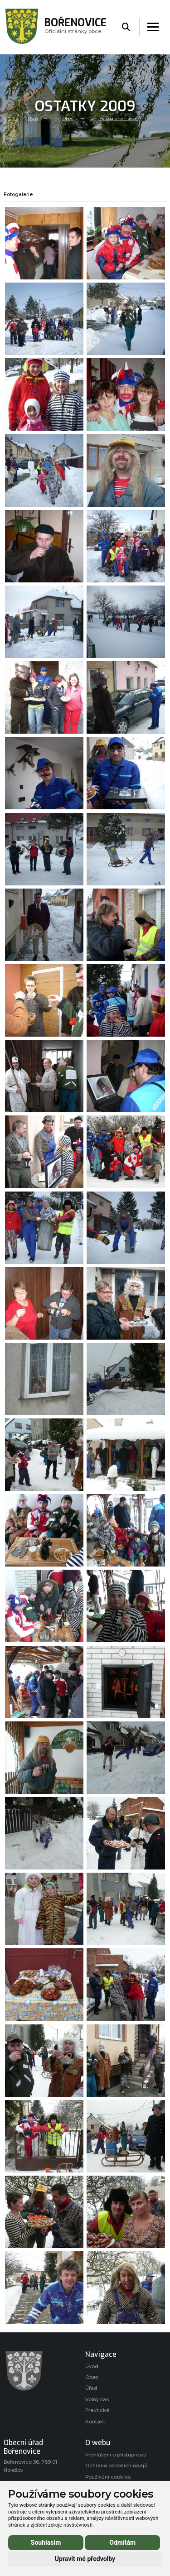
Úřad (91, 2388)
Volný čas (97, 2400)
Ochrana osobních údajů (116, 2466)
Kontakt (95, 2422)
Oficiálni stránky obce (75, 26)
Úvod (33, 118)
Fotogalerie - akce (118, 118)
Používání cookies (108, 2477)
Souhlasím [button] (46, 2542)
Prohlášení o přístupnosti (115, 2455)
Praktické (97, 2410)
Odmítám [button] (122, 2542)
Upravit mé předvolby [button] (85, 2558)
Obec (68, 118)
